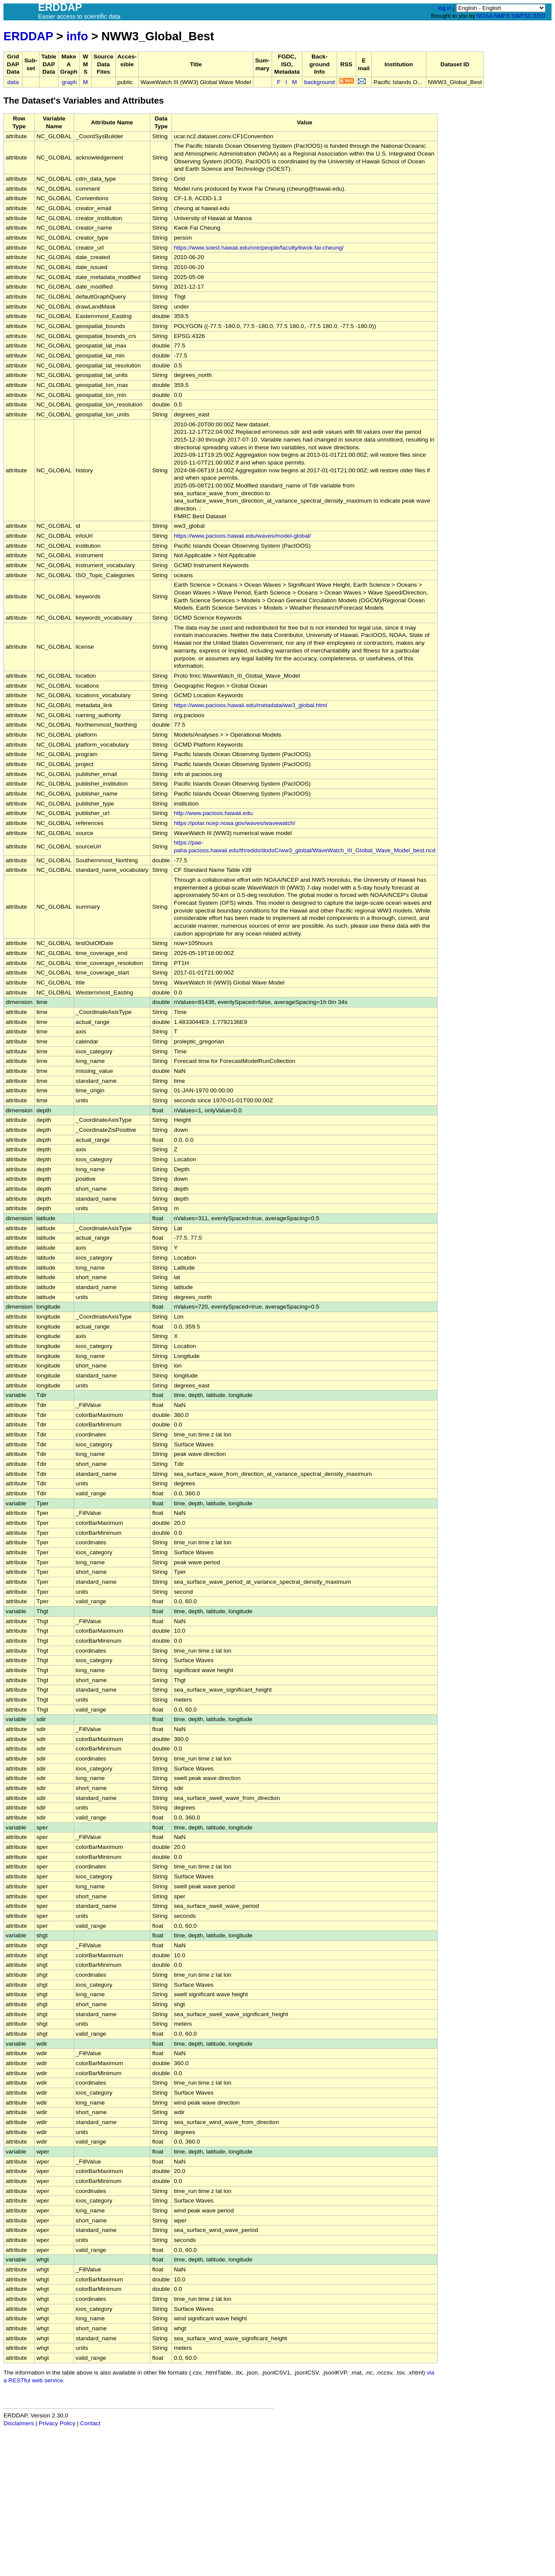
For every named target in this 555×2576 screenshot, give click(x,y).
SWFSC (522, 16)
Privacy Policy (57, 2423)
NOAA (484, 16)
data (13, 82)
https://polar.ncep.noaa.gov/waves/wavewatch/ (234, 823)
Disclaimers (18, 2423)
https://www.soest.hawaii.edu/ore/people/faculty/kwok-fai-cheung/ (259, 247)
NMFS (502, 16)
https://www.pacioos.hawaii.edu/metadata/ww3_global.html (250, 705)
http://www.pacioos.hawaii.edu (213, 813)
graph (69, 82)
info (77, 36)
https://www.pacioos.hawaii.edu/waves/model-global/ (242, 536)
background (319, 82)
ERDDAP (28, 36)
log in (444, 8)
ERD (539, 16)
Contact (90, 2423)
